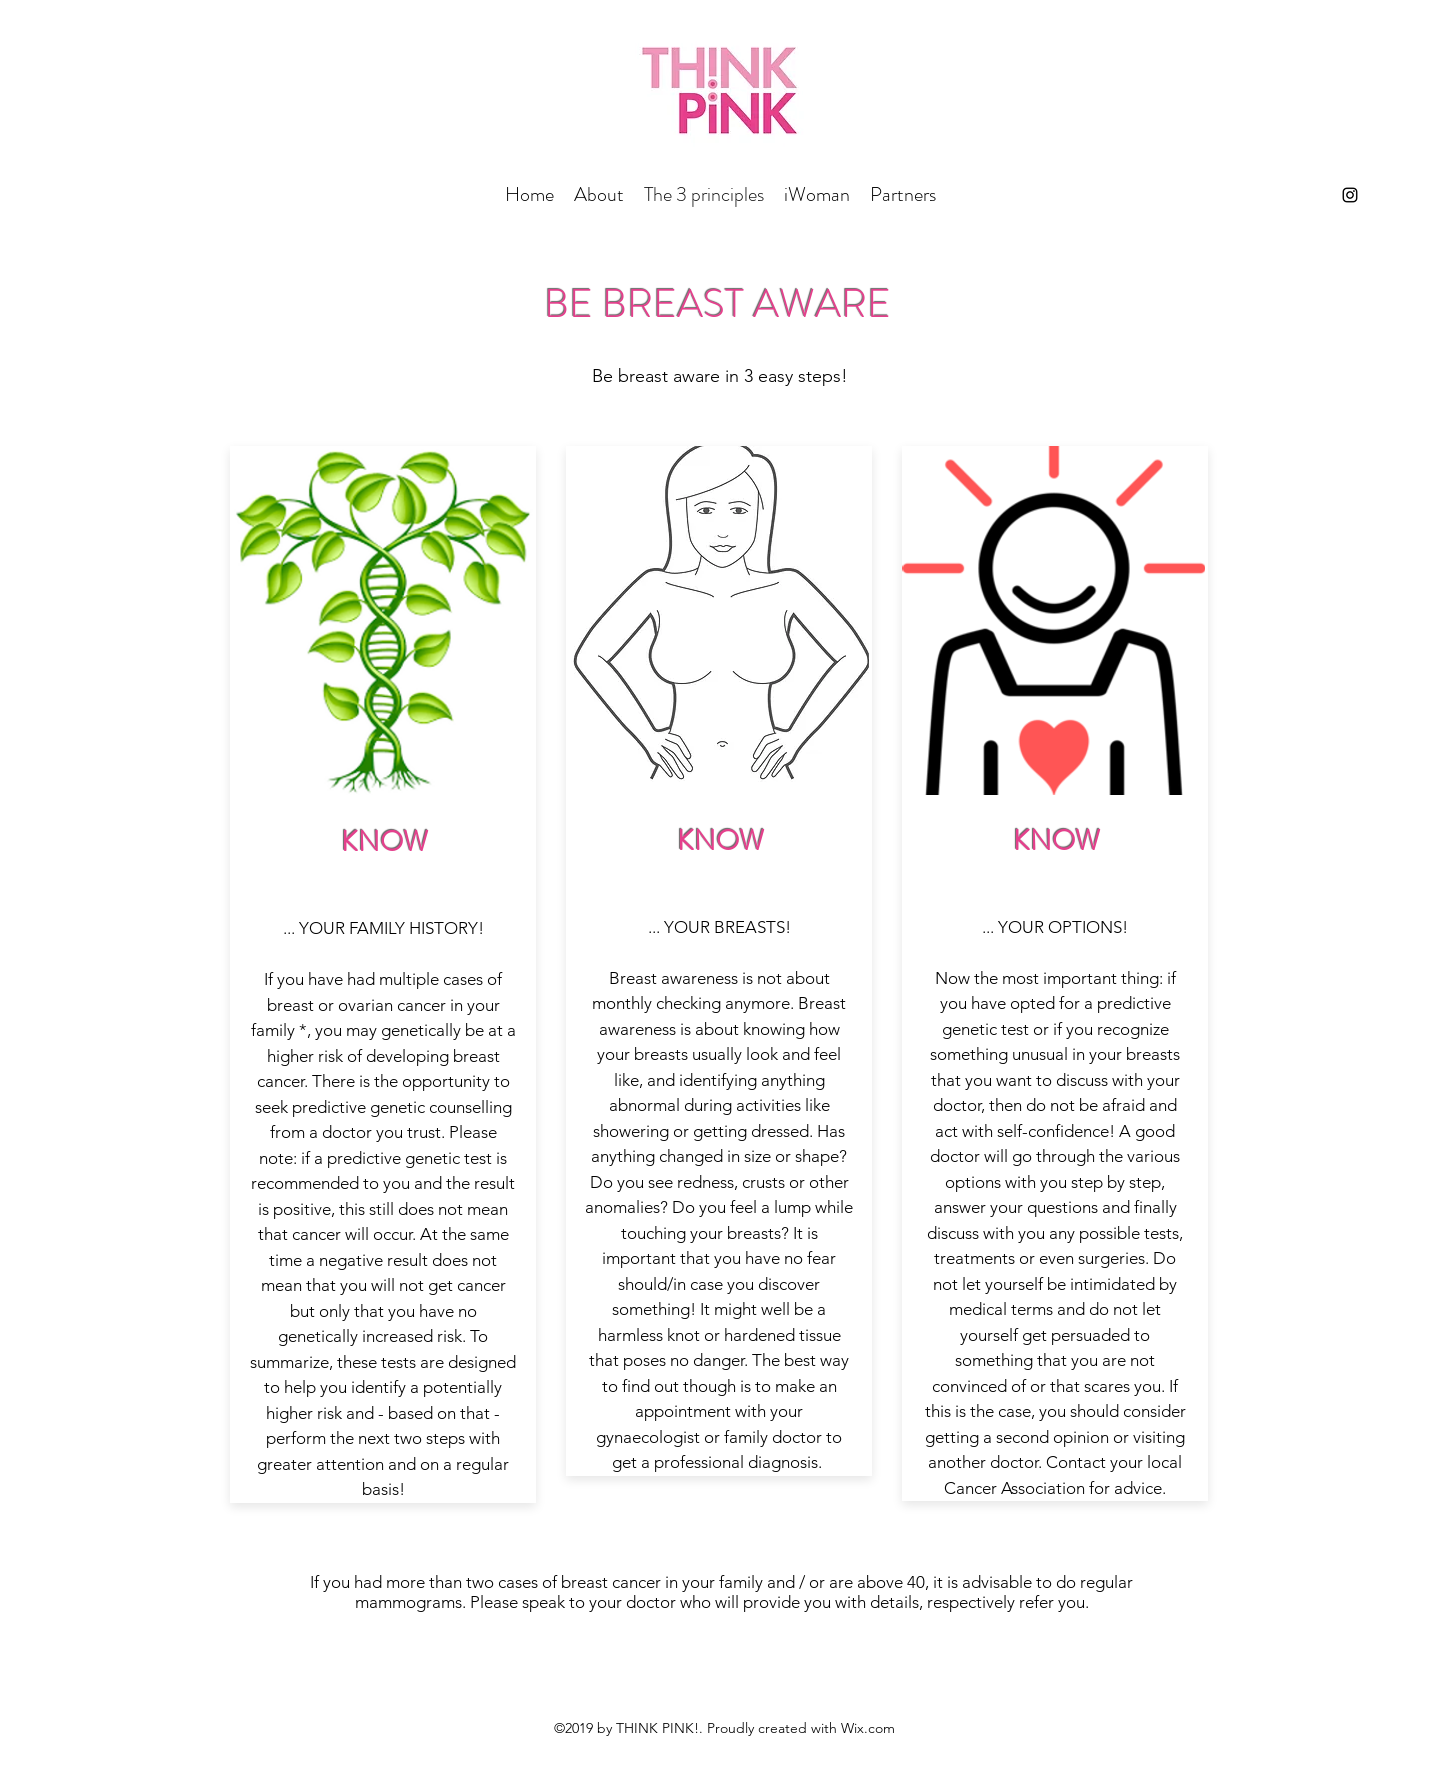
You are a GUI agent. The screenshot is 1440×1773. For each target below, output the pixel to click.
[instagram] (1350, 195)
